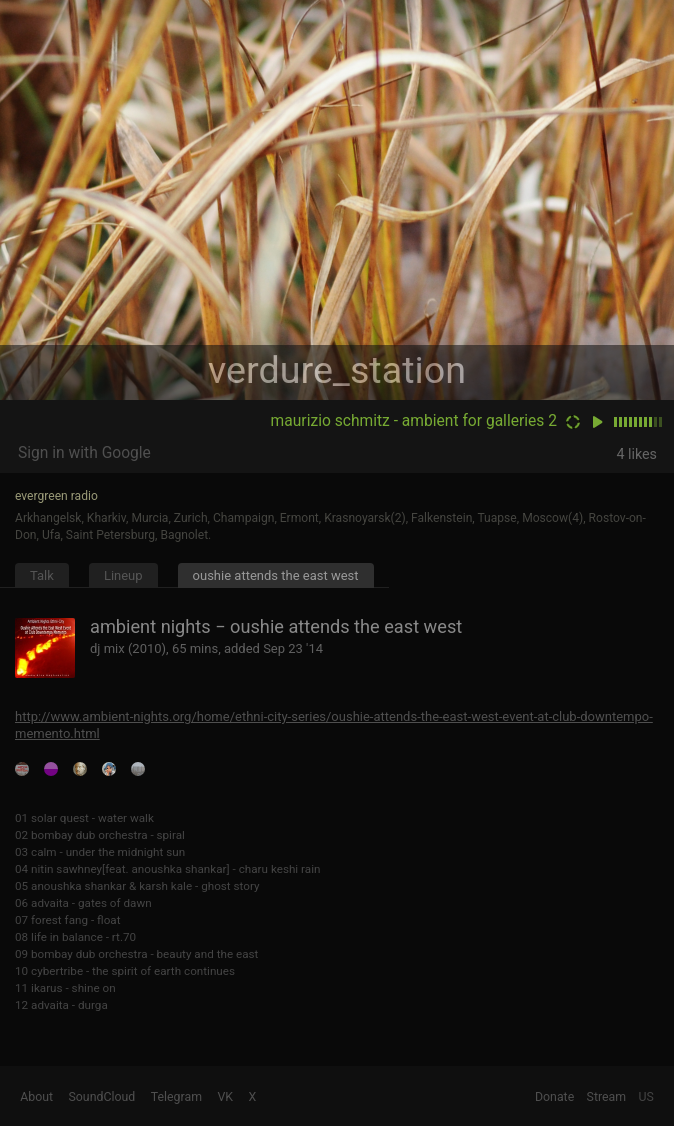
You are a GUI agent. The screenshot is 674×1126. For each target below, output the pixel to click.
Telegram (176, 1097)
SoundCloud (102, 1097)
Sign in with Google (84, 453)
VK (225, 1097)
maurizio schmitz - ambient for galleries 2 (414, 421)
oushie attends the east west (276, 575)
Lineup (123, 575)
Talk (42, 575)
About (36, 1097)
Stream (607, 1097)
